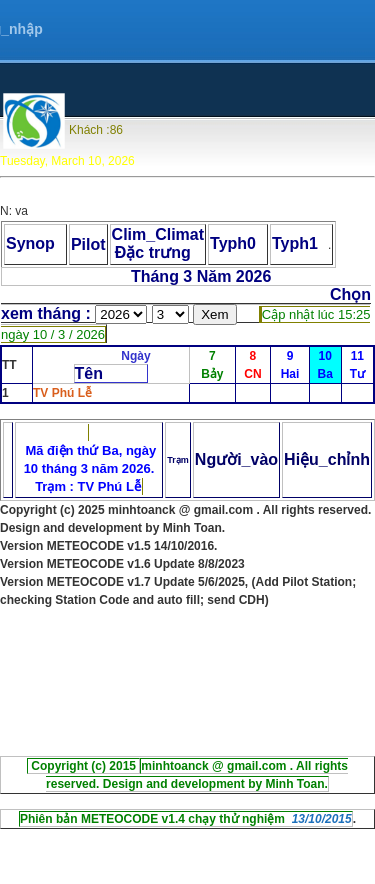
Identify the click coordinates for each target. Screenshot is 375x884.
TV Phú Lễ (62, 393)
